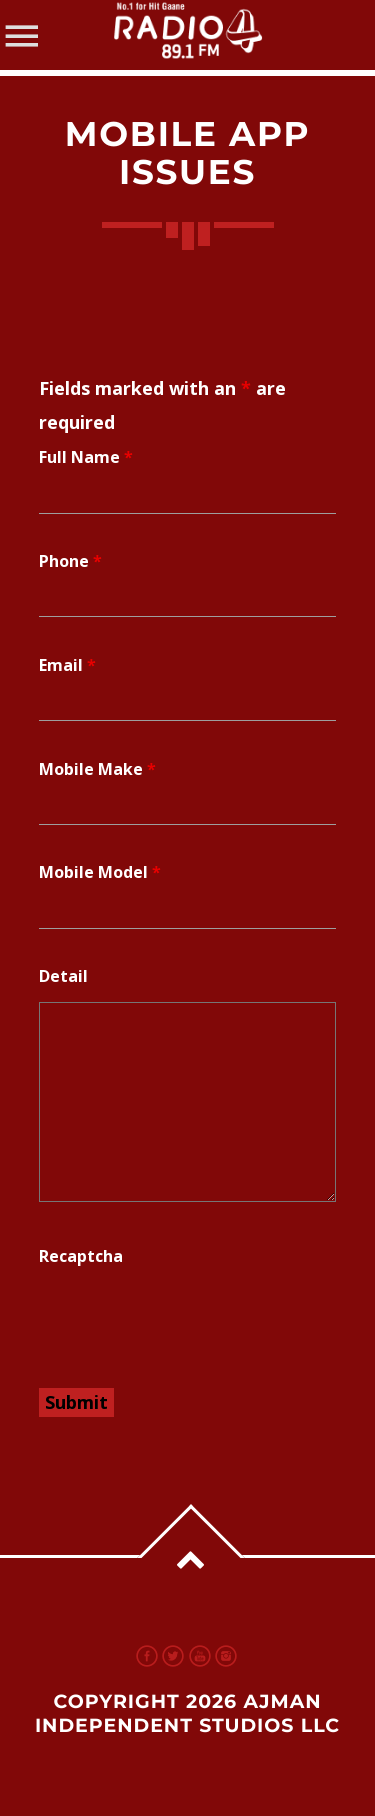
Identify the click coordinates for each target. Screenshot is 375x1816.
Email (67, 665)
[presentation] (191, 1321)
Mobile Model (100, 872)
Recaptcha (81, 1256)
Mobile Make (97, 769)
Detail (63, 976)
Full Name (86, 457)
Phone (70, 561)
